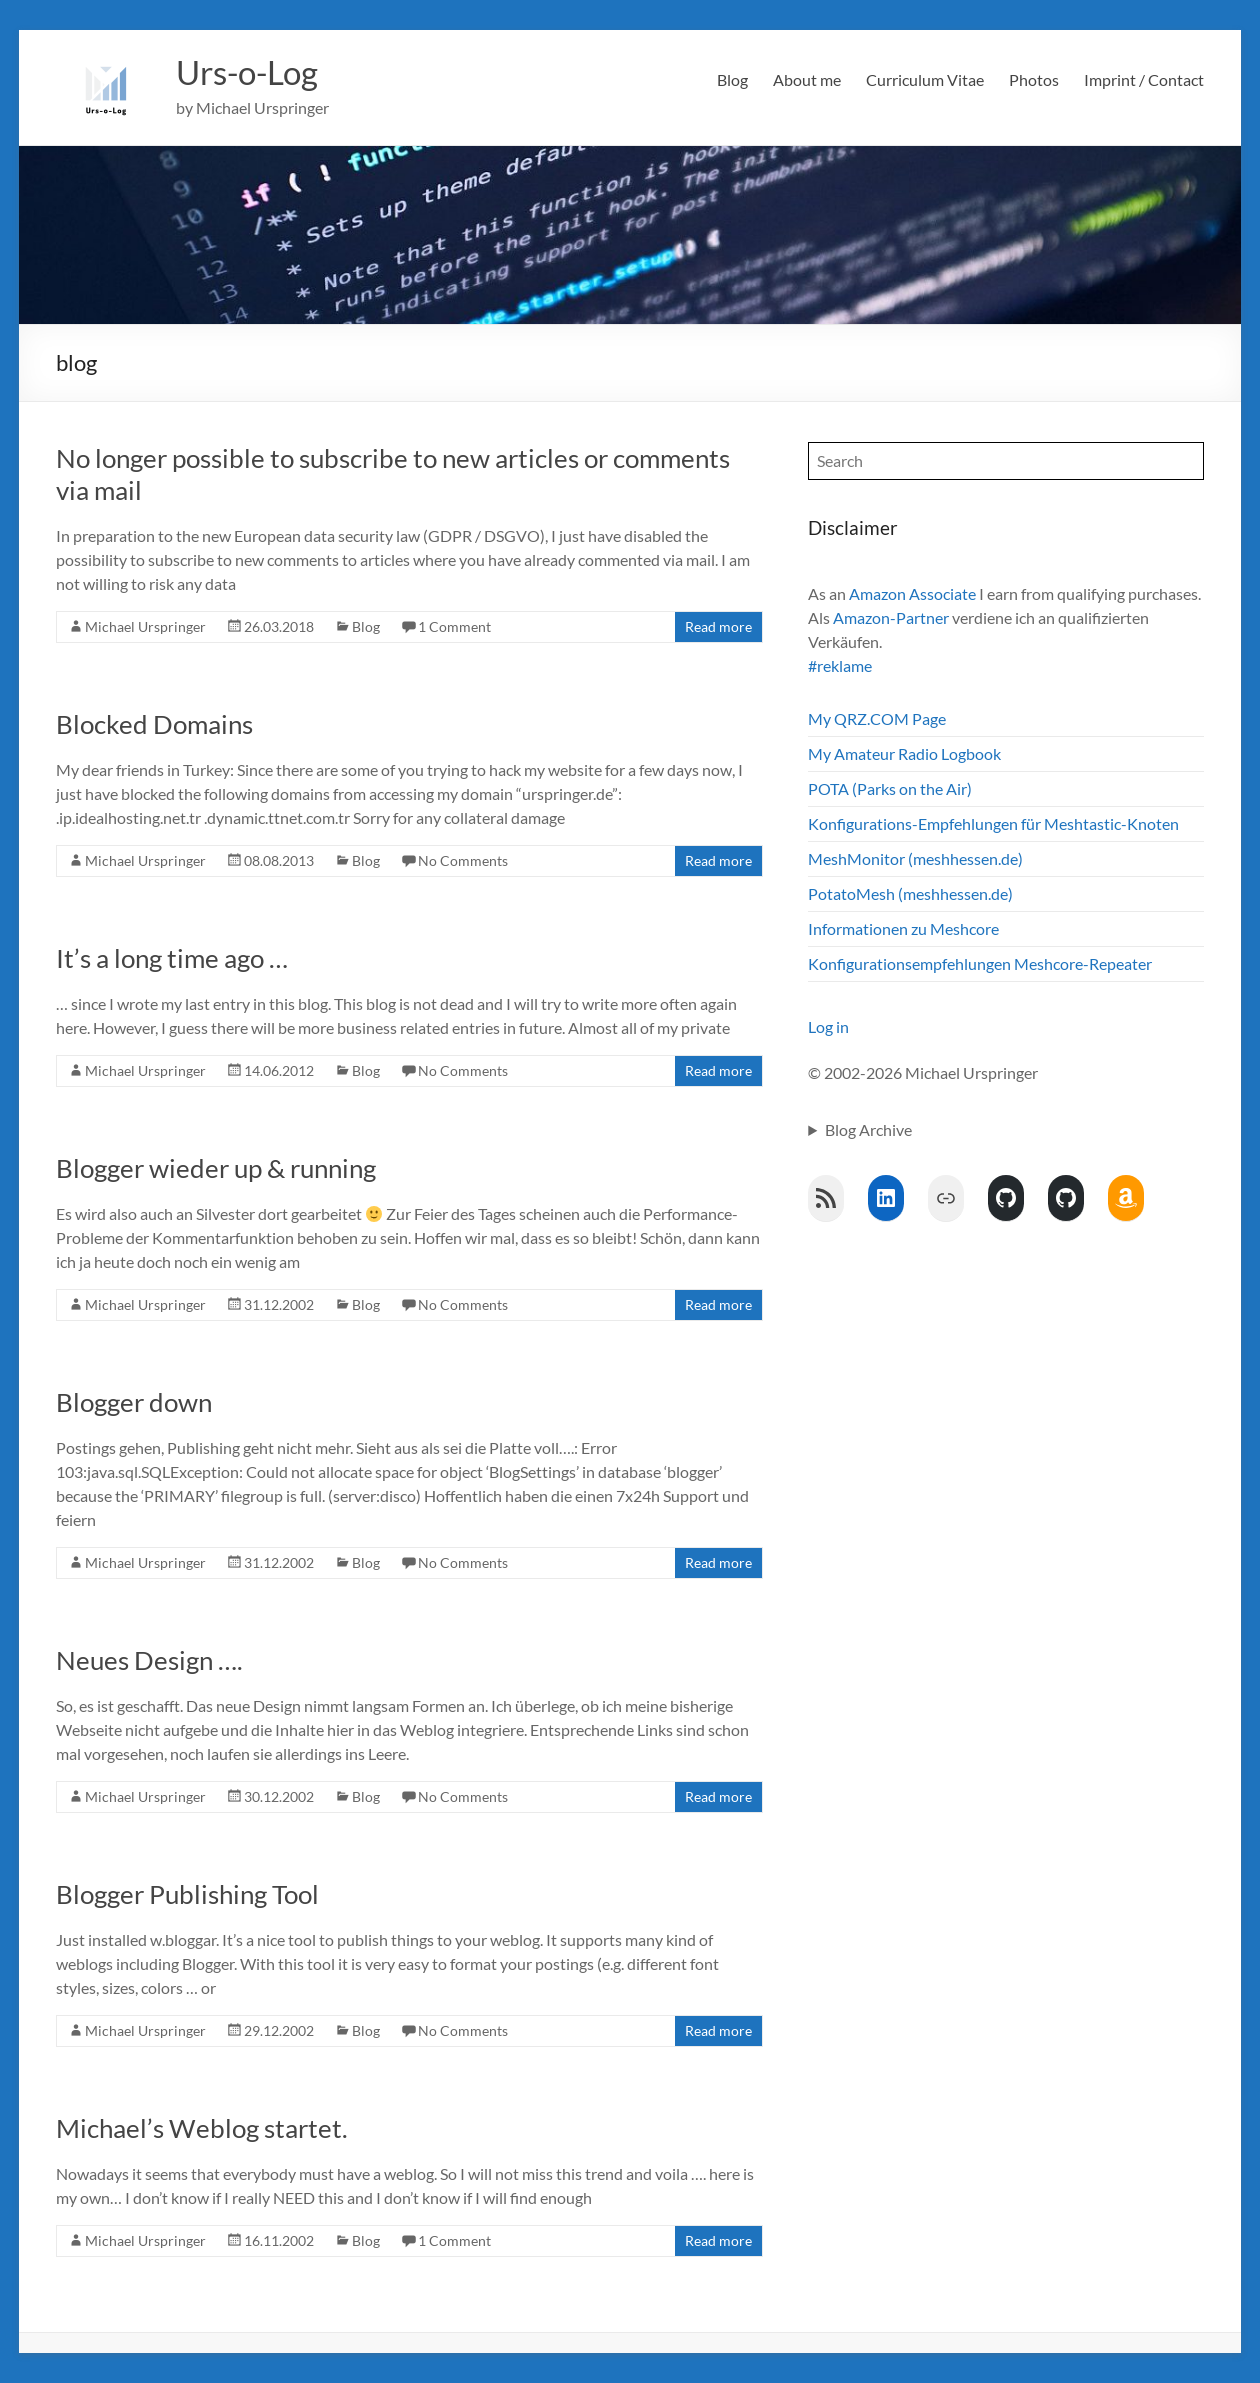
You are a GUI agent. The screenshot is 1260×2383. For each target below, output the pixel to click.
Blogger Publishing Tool (187, 1894)
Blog (732, 79)
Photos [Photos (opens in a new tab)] (1034, 79)
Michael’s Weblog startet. (202, 2128)
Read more (718, 626)
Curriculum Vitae (925, 79)
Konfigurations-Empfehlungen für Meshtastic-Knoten (993, 823)
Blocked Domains (154, 724)
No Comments (463, 860)
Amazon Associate (912, 593)
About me (807, 79)
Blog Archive (868, 1129)
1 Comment (454, 626)
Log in (828, 1026)
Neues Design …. (149, 1660)
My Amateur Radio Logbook (904, 753)
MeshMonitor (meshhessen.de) (915, 858)
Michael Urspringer (145, 626)
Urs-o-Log (254, 73)
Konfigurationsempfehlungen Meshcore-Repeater (980, 963)
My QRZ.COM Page (877, 718)
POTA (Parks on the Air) (890, 788)
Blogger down (134, 1402)
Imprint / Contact (1144, 79)
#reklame (840, 665)
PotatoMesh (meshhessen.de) (910, 893)
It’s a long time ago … (172, 958)
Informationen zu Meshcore (903, 928)
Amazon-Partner (891, 617)
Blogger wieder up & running (216, 1168)
